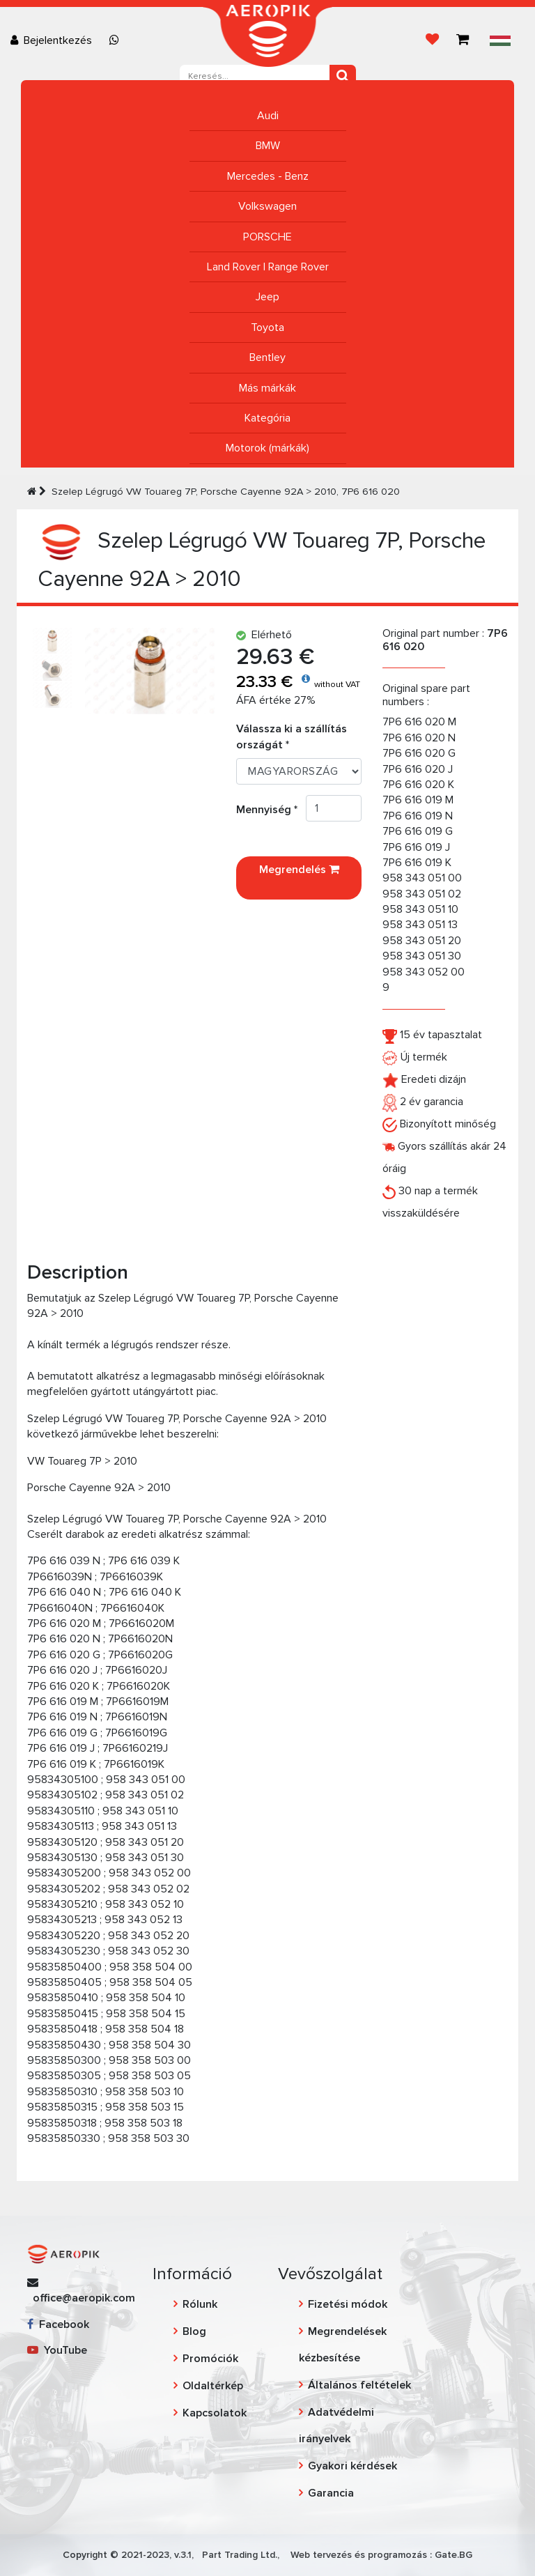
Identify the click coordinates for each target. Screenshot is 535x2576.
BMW (268, 146)
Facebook (58, 2324)
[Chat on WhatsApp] (117, 40)
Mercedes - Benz (268, 176)
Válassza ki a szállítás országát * (291, 736)
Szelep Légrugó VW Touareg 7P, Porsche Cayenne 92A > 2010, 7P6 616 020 (226, 492)
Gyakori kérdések (352, 2466)
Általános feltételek (359, 2385)
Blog (194, 2331)
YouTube (57, 2350)
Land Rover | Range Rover (268, 267)
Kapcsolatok (215, 2413)
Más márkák (267, 388)
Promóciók (210, 2359)
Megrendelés (299, 878)
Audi (268, 116)
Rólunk (200, 2304)
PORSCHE (267, 237)
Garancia (331, 2493)
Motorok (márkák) (267, 448)
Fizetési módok (347, 2304)
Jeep (267, 297)
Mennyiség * (271, 810)
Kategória (267, 418)
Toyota (267, 327)
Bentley (267, 357)
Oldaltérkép (213, 2386)
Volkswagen (267, 206)
